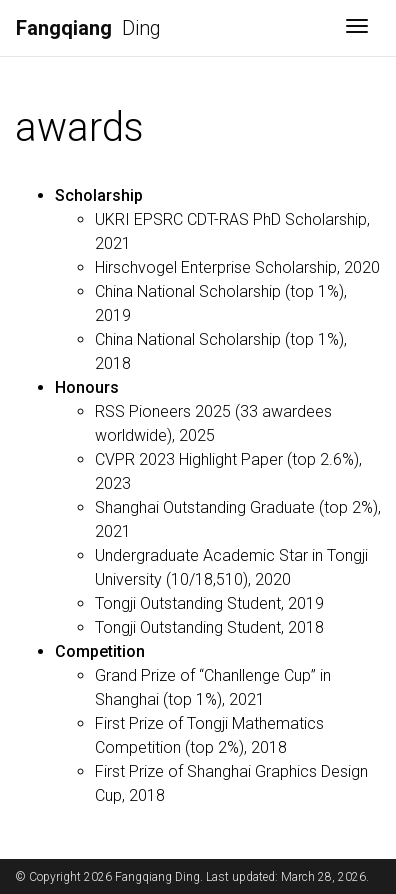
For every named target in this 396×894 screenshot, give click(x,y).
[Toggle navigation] (357, 28)
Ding (88, 28)
